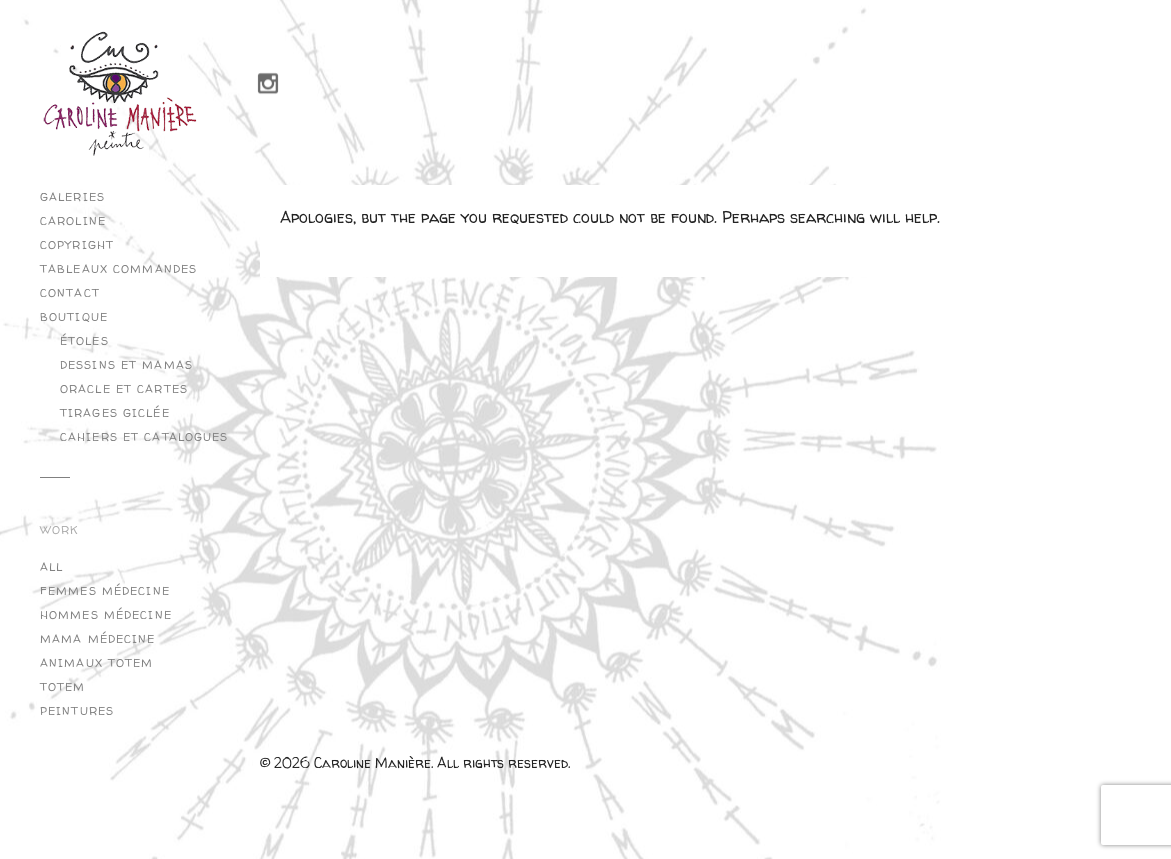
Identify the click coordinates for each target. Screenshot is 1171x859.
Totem (63, 687)
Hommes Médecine (106, 615)
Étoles (84, 341)
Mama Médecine (98, 639)
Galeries (72, 197)
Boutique (74, 317)
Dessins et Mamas (126, 365)
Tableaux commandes (118, 269)
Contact (70, 293)
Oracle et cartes (124, 389)
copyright (77, 245)
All (51, 567)
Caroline (73, 221)
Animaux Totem (97, 663)
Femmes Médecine (105, 591)
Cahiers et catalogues (144, 437)
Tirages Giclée (115, 413)
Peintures (77, 711)
